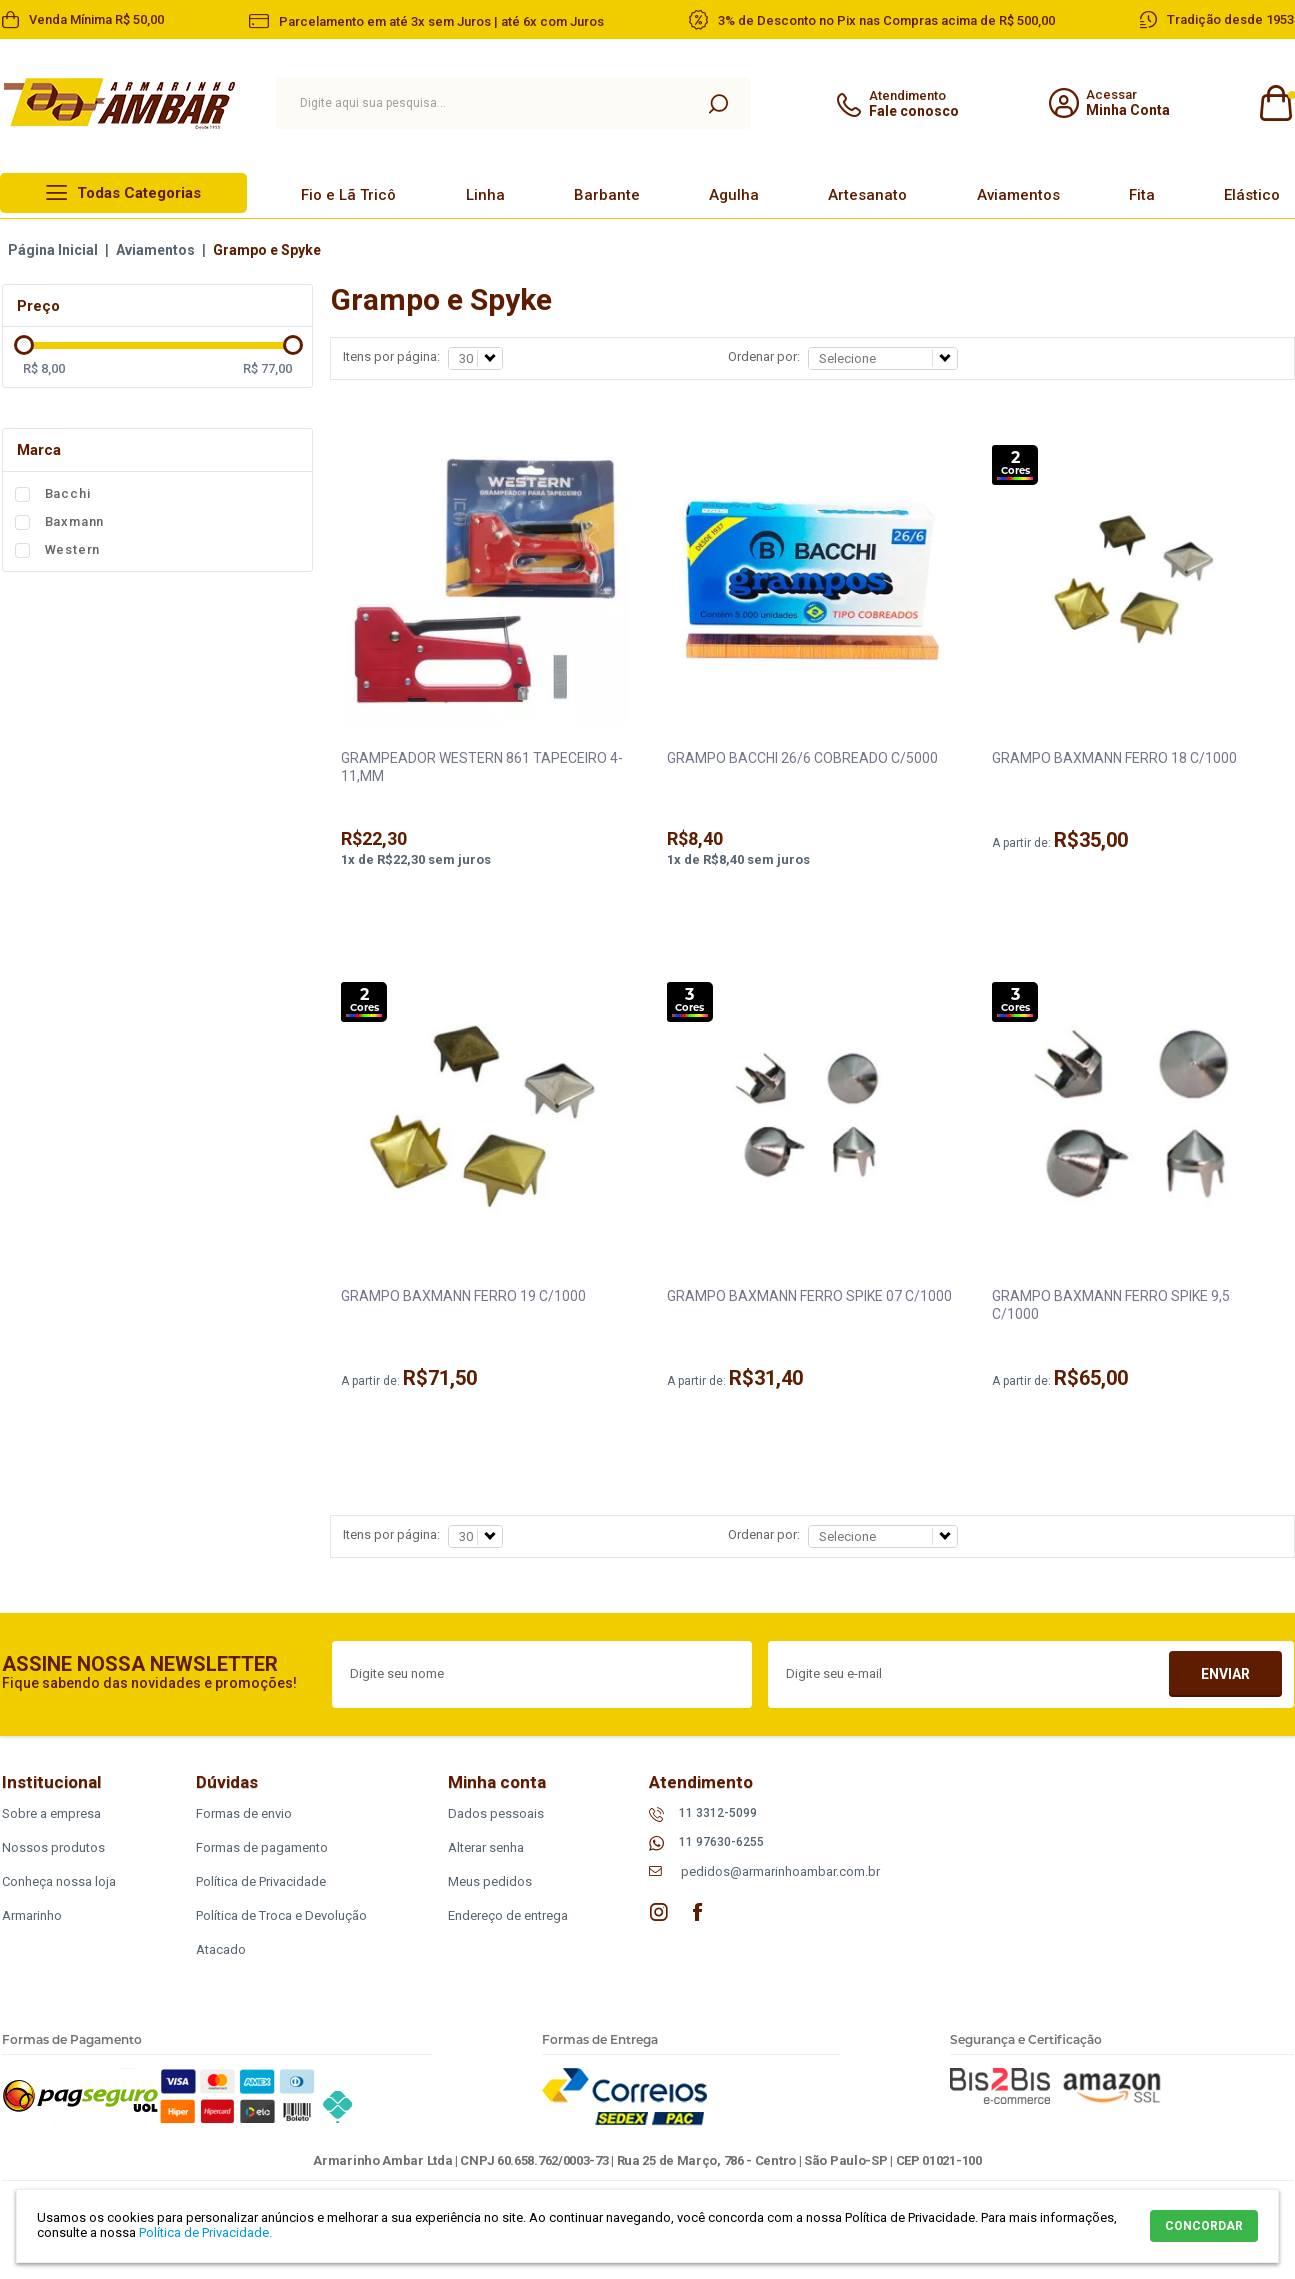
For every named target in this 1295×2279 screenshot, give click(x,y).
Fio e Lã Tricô (348, 195)
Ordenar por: (764, 356)
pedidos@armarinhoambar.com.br (780, 1871)
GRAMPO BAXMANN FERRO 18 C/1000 (1114, 758)
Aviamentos (1018, 195)
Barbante (607, 195)
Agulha (734, 195)
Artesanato (867, 195)
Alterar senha (486, 1847)
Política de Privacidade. (205, 2232)
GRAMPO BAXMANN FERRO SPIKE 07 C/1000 (809, 1296)
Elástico (1252, 195)
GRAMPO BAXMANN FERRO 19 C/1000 (463, 1296)
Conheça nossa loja (59, 1881)
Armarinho (32, 1915)
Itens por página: (391, 356)
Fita (1142, 195)
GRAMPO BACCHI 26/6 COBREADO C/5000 (802, 758)
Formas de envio (244, 1813)
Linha (485, 195)
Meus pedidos (490, 1881)
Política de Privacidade (261, 1881)
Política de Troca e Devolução (281, 1915)
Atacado (221, 1949)
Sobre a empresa (51, 1813)
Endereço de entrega (508, 1915)
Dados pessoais (496, 1813)
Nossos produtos (53, 1847)
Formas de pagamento (262, 1847)
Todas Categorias (139, 193)
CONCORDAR (1204, 2226)
